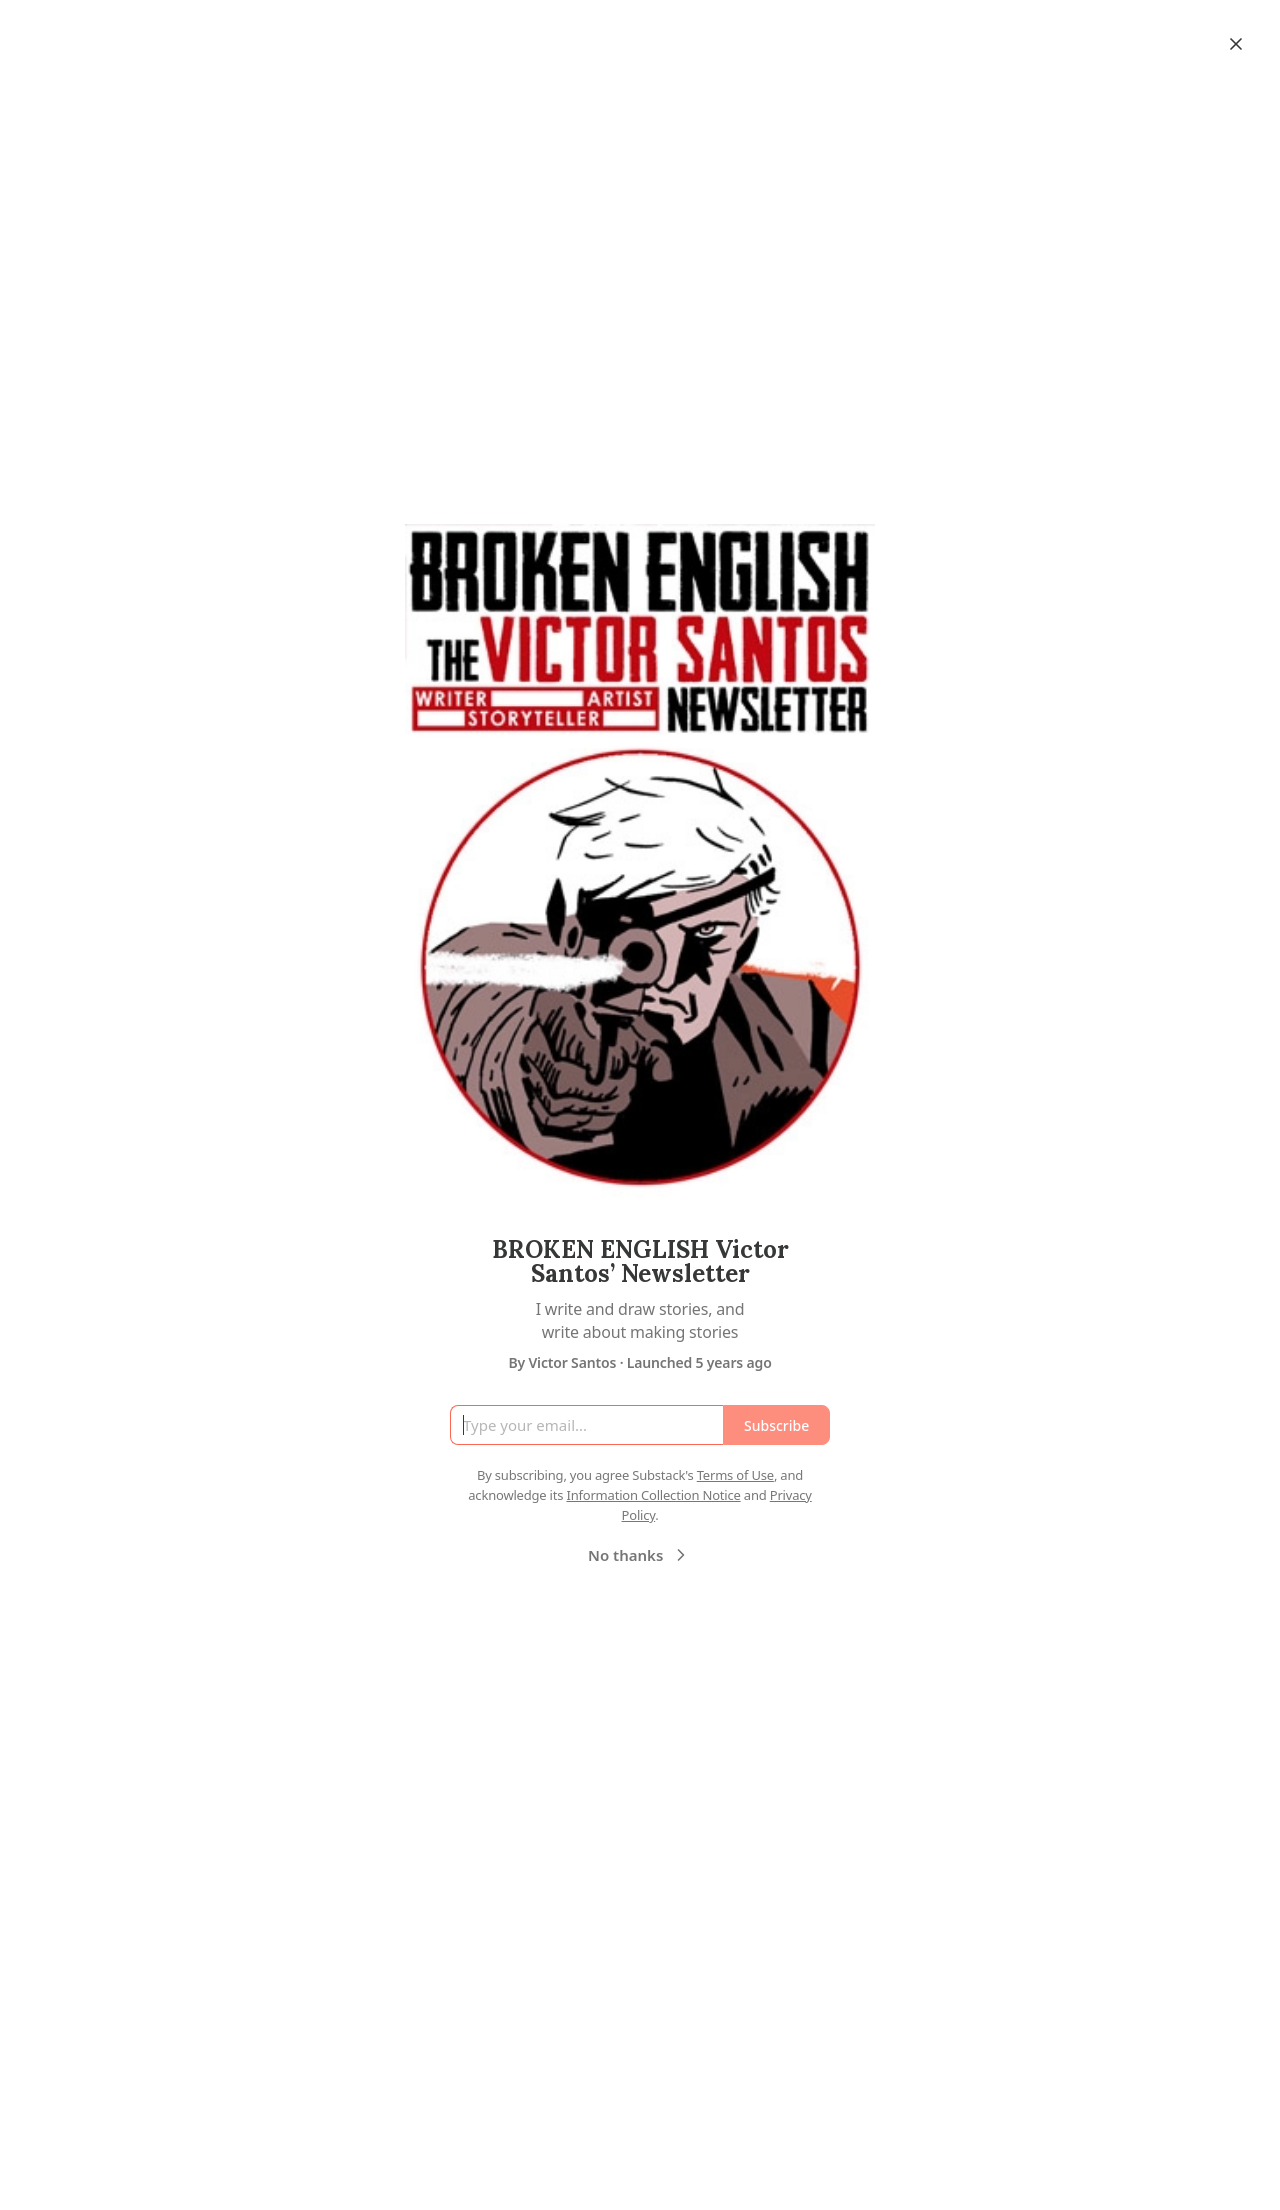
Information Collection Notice (653, 1495)
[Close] (1236, 44)
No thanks (639, 1555)
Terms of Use (735, 1475)
